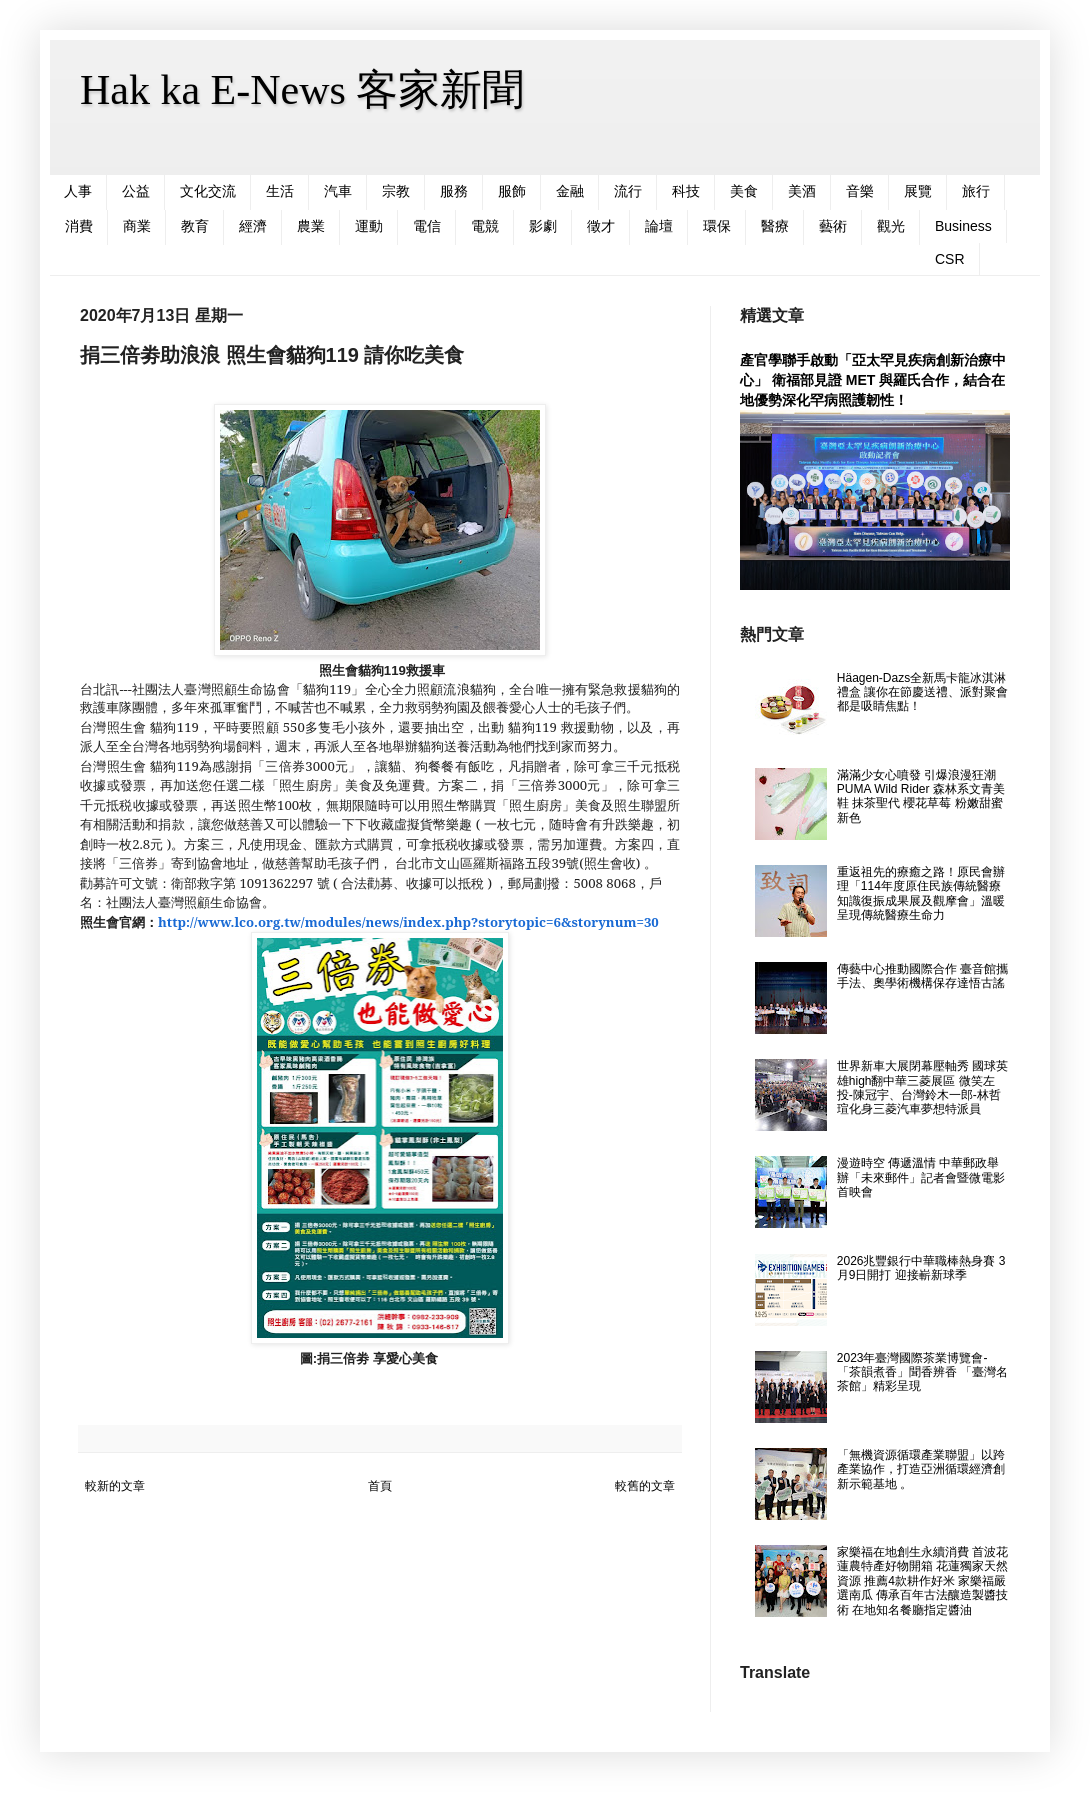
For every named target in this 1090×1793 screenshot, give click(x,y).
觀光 (891, 226)
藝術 (833, 226)
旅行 (976, 191)
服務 (454, 191)
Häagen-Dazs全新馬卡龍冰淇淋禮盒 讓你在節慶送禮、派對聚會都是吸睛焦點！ (922, 692)
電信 (427, 226)
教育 (195, 226)
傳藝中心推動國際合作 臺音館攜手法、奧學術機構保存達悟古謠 (922, 976)
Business (963, 226)
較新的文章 (115, 1486)
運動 (369, 226)
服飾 (512, 191)
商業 (137, 226)
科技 (686, 191)
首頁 (380, 1486)
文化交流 (208, 191)
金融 (570, 191)
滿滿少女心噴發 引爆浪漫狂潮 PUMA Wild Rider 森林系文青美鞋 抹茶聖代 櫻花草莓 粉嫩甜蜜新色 (921, 796)
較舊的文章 (645, 1486)
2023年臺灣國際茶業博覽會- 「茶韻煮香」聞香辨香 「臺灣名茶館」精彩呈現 (922, 1372)
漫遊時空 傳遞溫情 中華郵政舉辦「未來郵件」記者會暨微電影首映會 (921, 1177)
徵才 (601, 226)
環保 (717, 226)
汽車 (338, 191)
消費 (79, 226)
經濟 (253, 226)
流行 (628, 191)
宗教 (396, 191)
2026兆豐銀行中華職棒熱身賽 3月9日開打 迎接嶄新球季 (921, 1268)
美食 (744, 191)
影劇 (543, 226)
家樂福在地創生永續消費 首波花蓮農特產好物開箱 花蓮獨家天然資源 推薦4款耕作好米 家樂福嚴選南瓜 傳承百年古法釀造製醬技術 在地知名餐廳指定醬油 (922, 1581)
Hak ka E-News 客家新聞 (302, 90)
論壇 (659, 226)
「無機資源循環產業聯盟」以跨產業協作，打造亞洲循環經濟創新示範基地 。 (921, 1469)
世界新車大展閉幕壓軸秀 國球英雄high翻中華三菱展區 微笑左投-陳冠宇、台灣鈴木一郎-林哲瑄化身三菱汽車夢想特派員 (922, 1087)
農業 (311, 226)
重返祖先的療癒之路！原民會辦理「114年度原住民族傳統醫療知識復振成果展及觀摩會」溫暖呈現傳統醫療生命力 (921, 893)
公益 (136, 191)
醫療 (775, 226)
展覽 (918, 191)
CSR (950, 259)
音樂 (860, 191)
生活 (280, 191)
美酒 (802, 191)
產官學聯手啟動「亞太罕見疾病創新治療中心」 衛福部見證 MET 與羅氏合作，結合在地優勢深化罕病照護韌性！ (873, 379)
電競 (485, 226)
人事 (78, 191)
